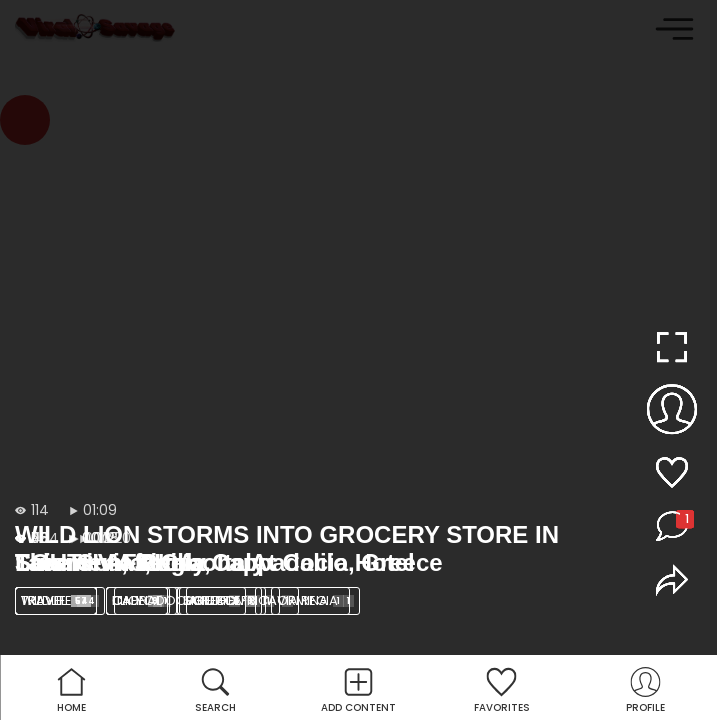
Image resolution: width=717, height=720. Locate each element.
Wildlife (60, 600)
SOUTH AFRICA (239, 600)
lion (142, 600)
